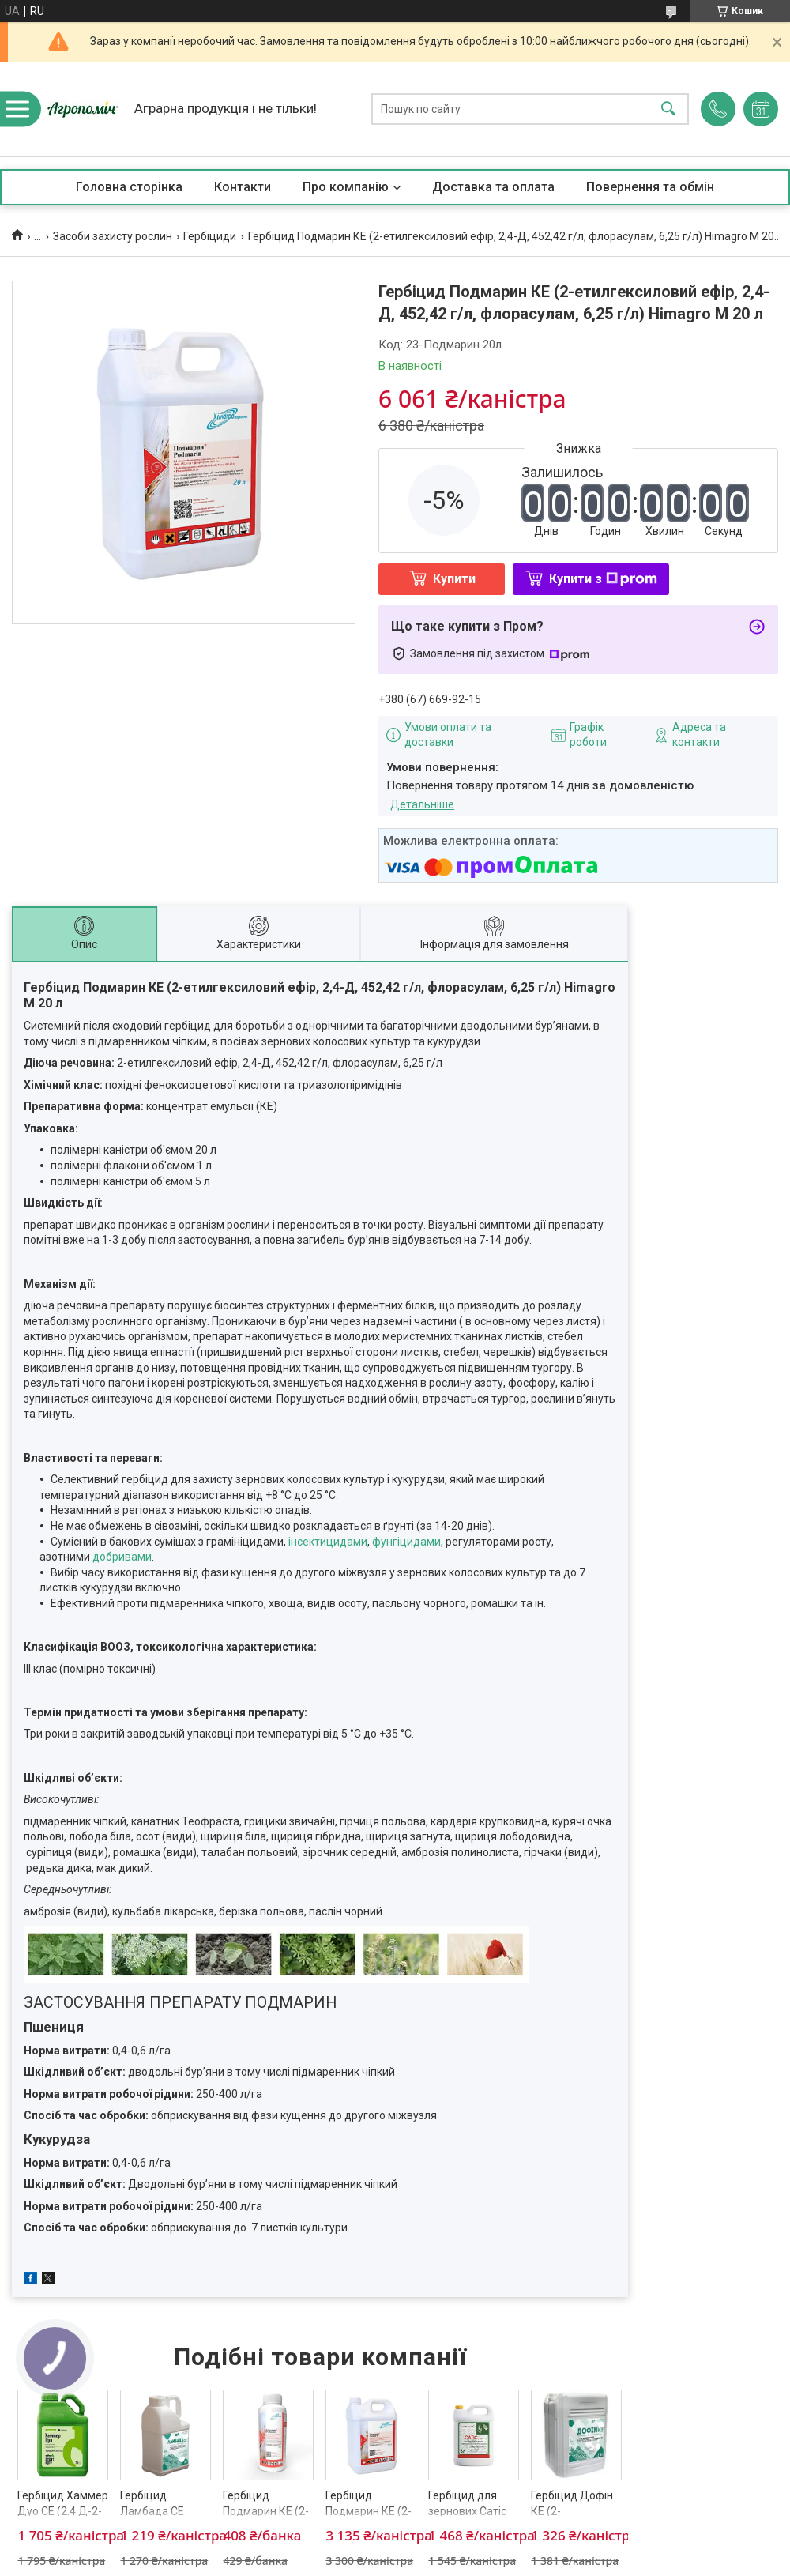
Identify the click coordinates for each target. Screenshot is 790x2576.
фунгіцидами (406, 1541)
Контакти (242, 186)
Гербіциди (209, 236)
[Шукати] (668, 109)
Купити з (603, 578)
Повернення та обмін (650, 186)
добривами (122, 1556)
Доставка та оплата (493, 186)
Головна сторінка (129, 186)
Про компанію (346, 186)
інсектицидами (327, 1541)
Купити (454, 578)
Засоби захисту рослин (112, 236)
